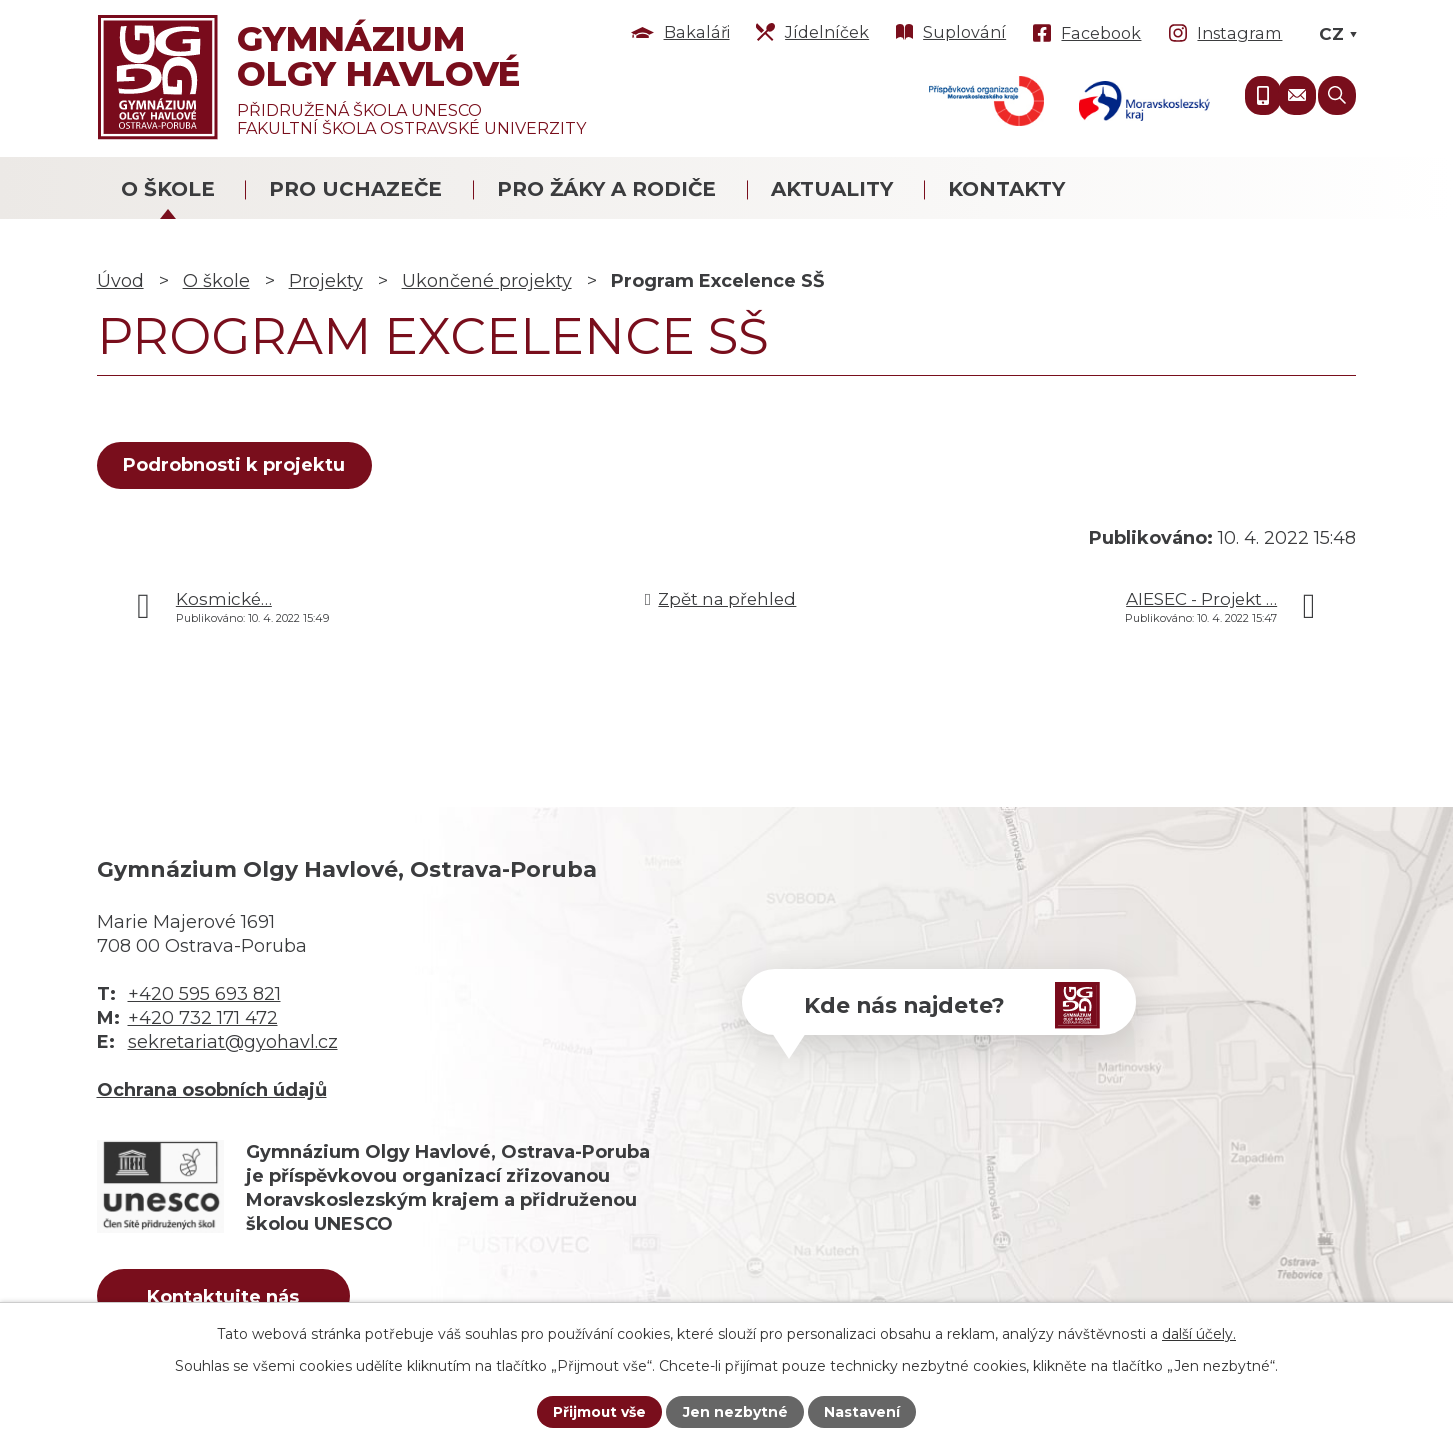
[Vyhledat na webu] (1337, 95)
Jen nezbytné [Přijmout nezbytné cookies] (735, 1412)
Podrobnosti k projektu (235, 465)
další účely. (1199, 1333)
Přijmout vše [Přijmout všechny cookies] (600, 1412)
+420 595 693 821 (204, 994)
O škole (168, 189)
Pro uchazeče (355, 189)
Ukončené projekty (487, 281)
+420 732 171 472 (203, 1018)
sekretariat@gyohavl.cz (233, 1042)
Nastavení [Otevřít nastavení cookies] (862, 1412)
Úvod (120, 281)
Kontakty (1006, 189)
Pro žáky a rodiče (606, 189)
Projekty (326, 281)
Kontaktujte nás (225, 1297)
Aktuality (832, 189)
